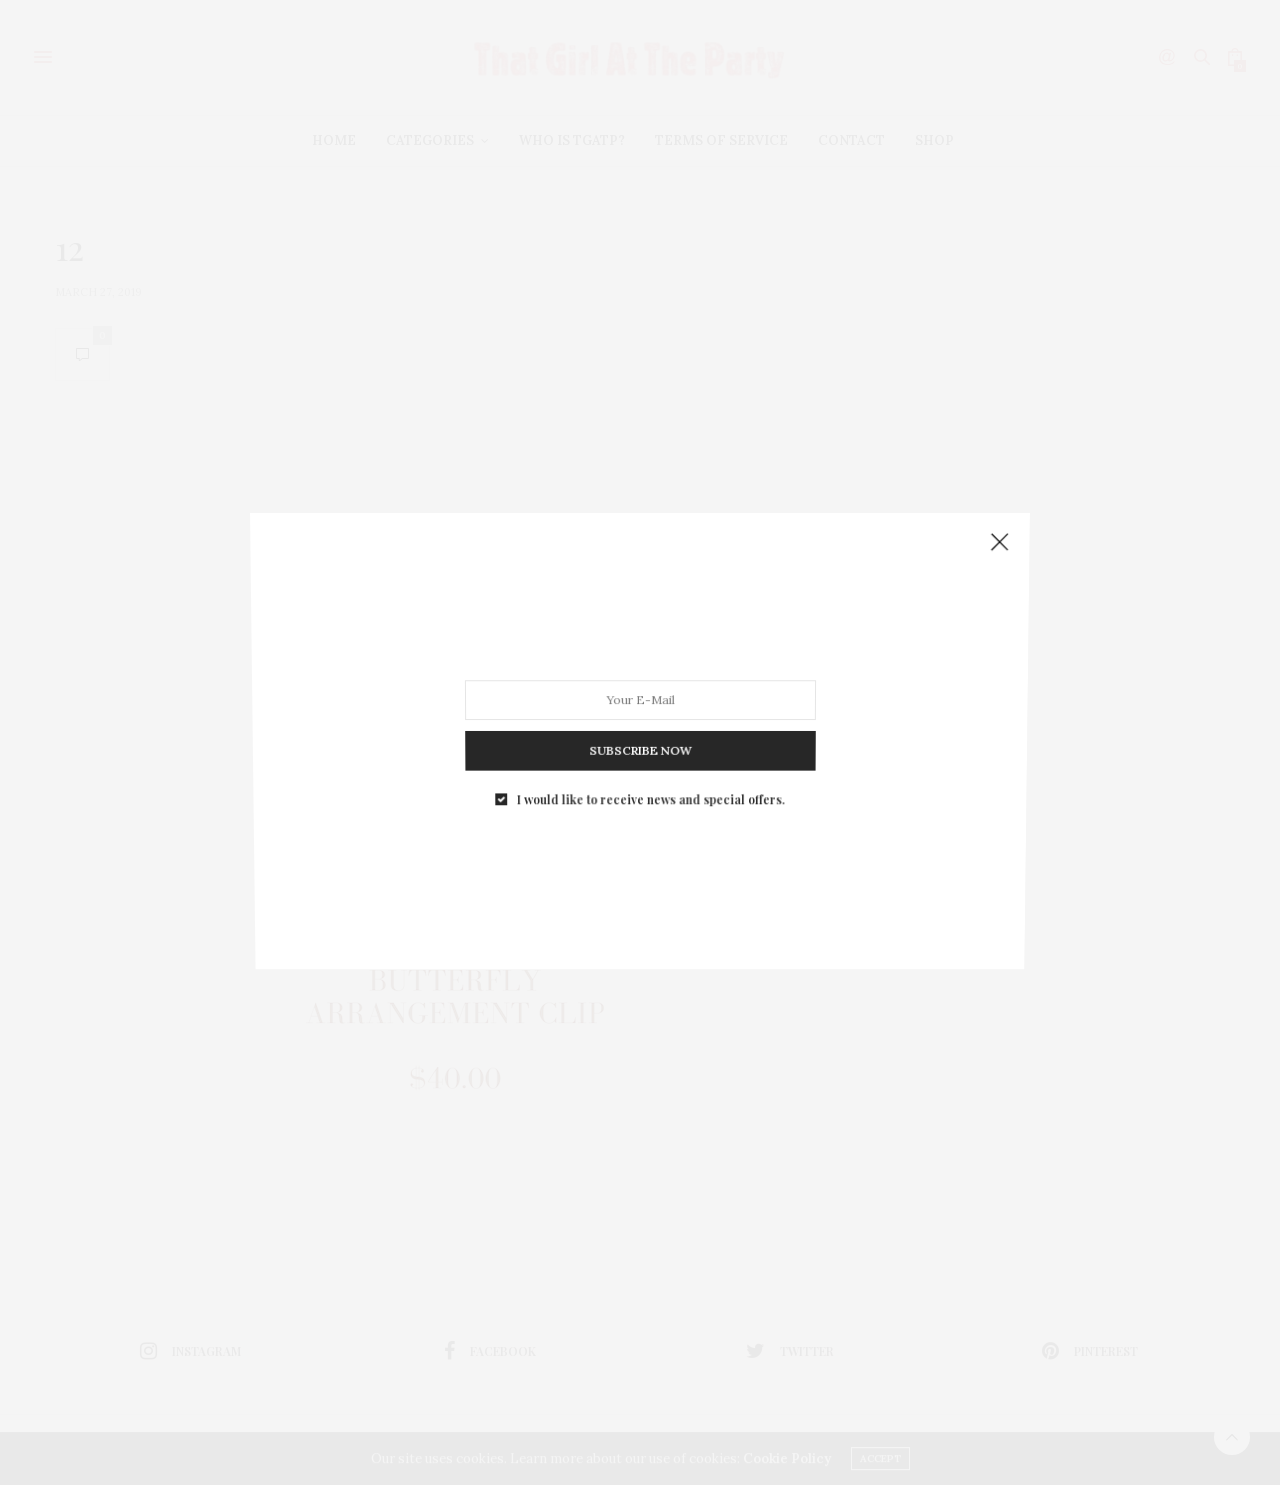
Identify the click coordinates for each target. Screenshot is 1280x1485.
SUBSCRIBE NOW (639, 741)
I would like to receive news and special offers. (649, 785)
